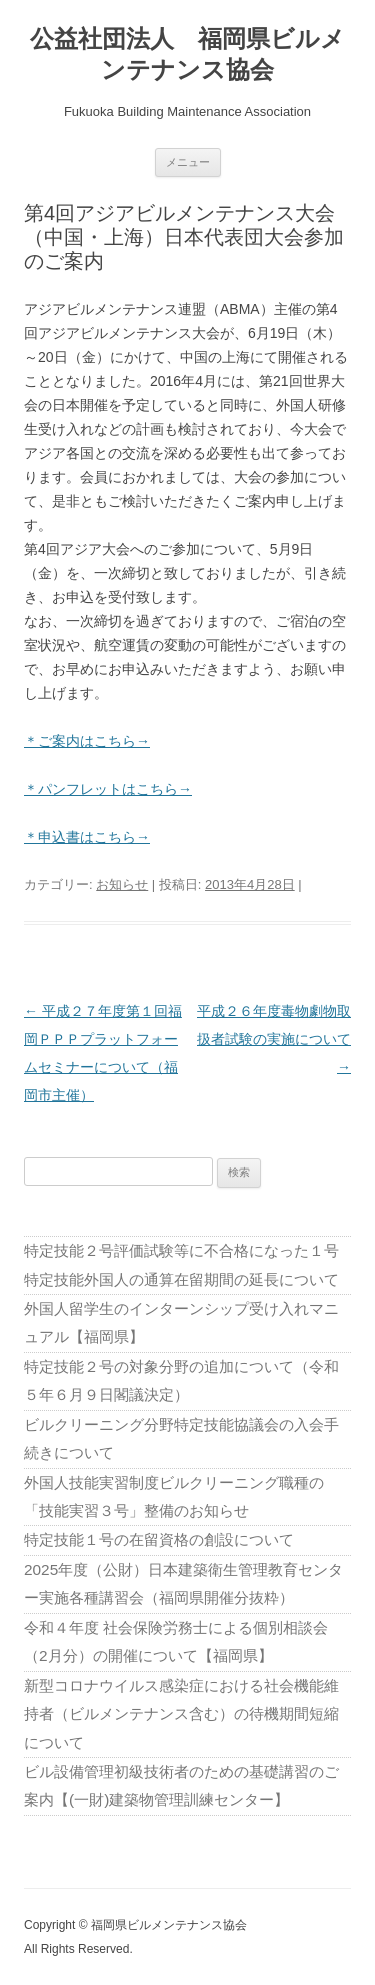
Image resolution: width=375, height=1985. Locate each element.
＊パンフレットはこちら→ (108, 789)
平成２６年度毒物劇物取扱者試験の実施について (274, 1039)
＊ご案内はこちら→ (87, 741)
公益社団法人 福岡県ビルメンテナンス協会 (187, 54)
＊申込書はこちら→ (87, 837)
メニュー (188, 162)
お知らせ (122, 884)
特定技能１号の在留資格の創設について (159, 1539)
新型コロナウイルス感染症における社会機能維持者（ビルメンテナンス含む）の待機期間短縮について (181, 1714)
